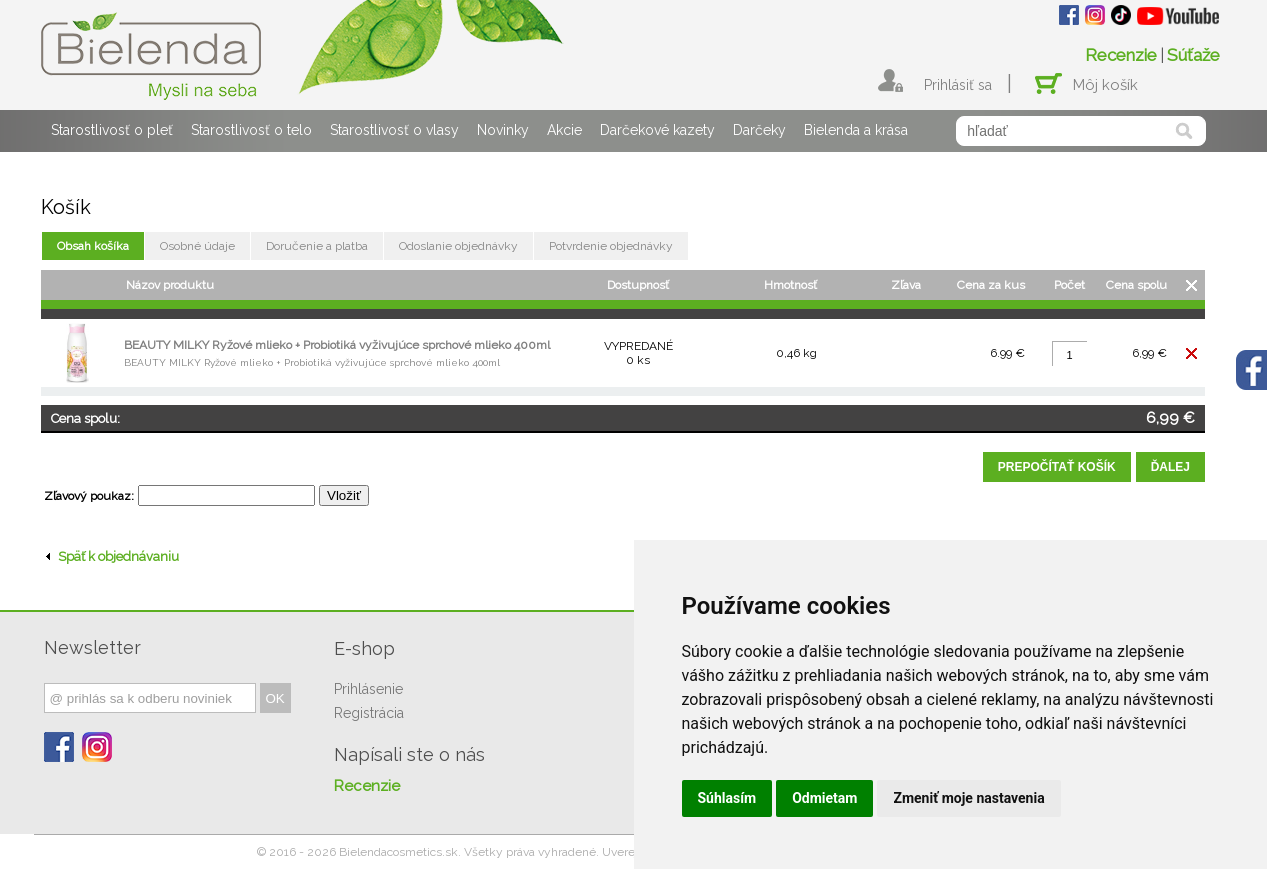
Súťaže (1193, 55)
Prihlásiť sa (958, 85)
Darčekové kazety (657, 130)
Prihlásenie (368, 689)
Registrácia (369, 713)
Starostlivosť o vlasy (394, 130)
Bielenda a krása (856, 130)
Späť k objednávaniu (112, 556)
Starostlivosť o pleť (112, 130)
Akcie (564, 130)
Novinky (503, 130)
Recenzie (1121, 55)
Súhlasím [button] (727, 798)
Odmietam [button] (824, 798)
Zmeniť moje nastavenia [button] (968, 798)
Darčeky (759, 130)
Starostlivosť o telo (251, 130)
